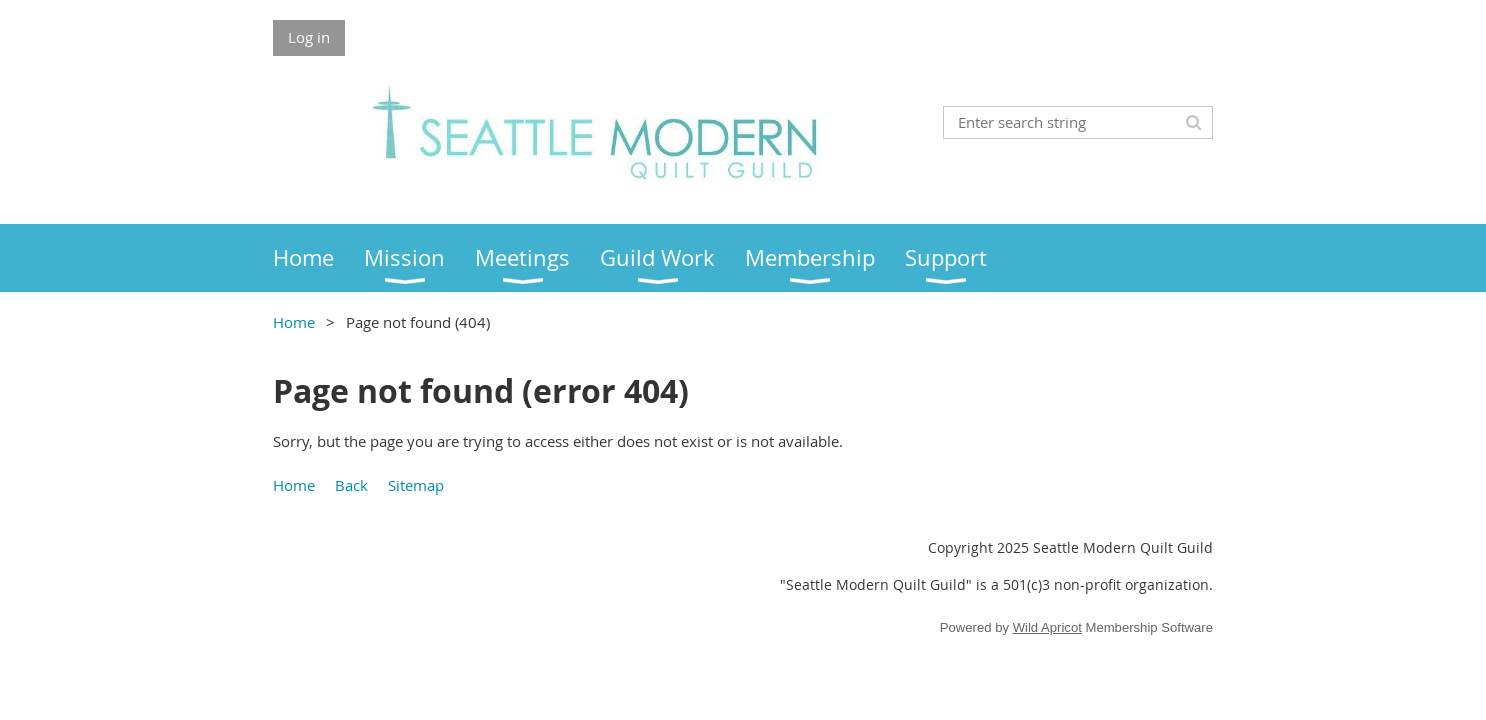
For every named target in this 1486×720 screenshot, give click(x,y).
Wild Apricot (1047, 627)
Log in (309, 37)
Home (294, 322)
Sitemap (416, 485)
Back (351, 485)
